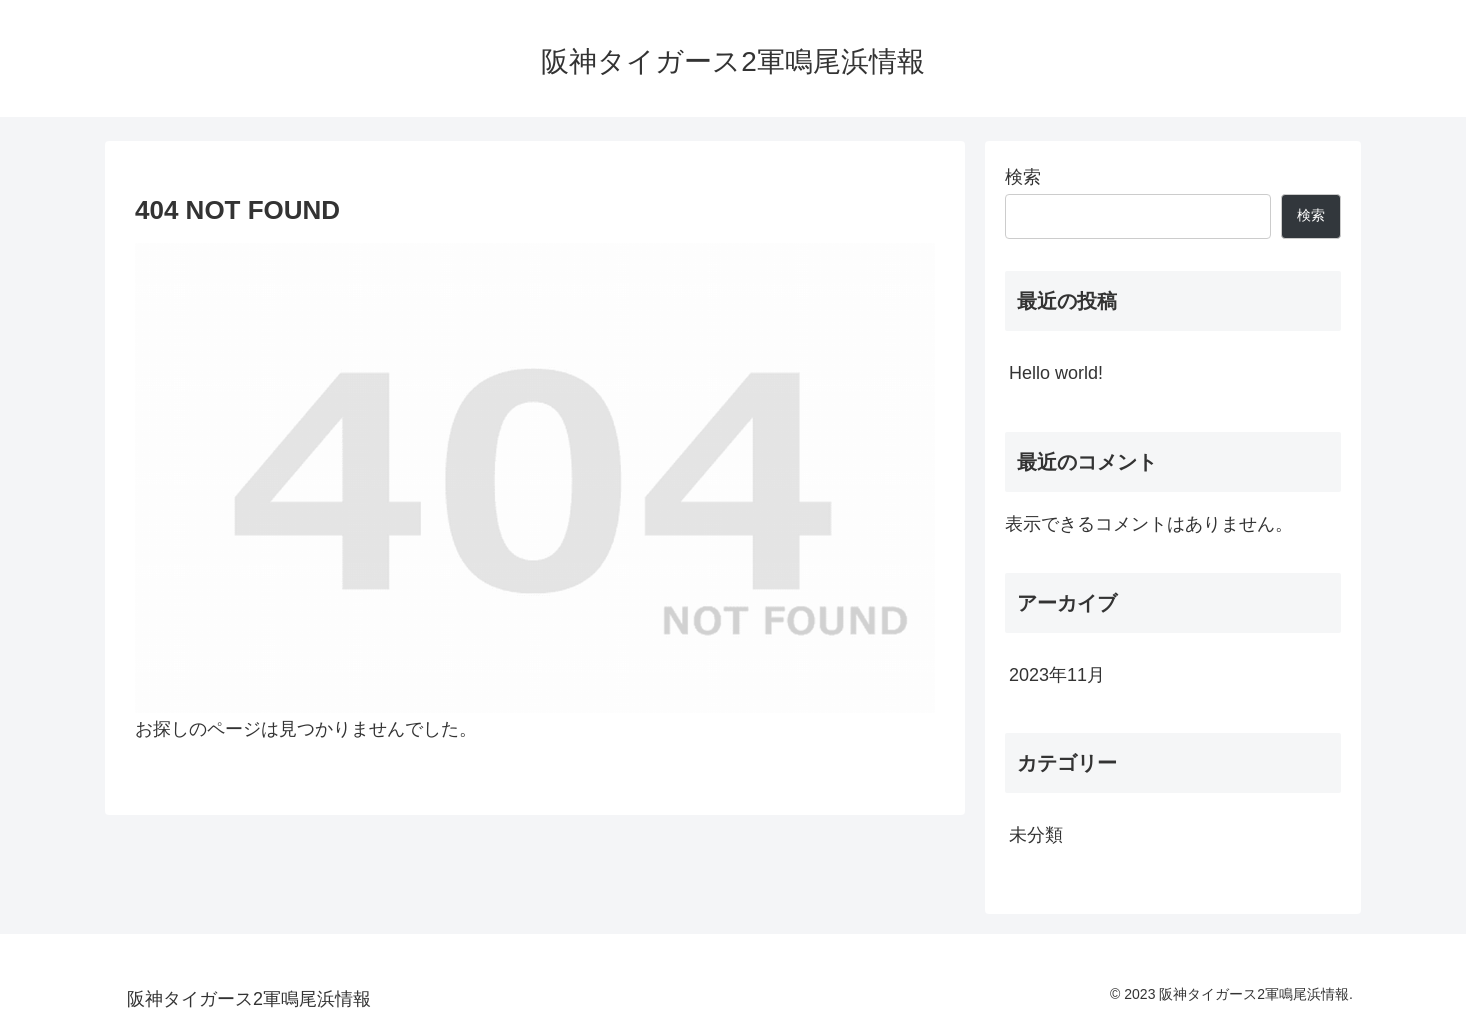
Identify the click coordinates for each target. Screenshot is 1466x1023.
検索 (1023, 177)
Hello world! (1056, 373)
